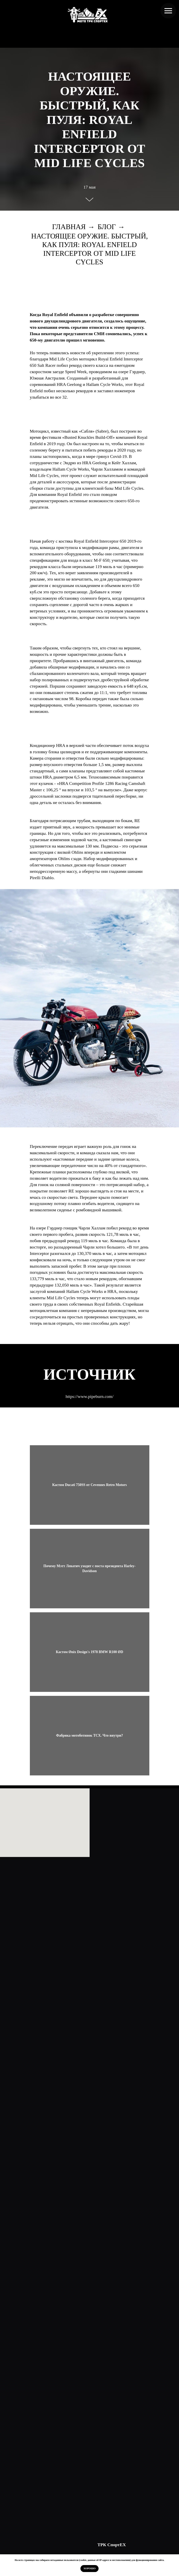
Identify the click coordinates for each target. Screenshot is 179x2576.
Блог (107, 227)
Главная (69, 227)
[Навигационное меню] (168, 10)
